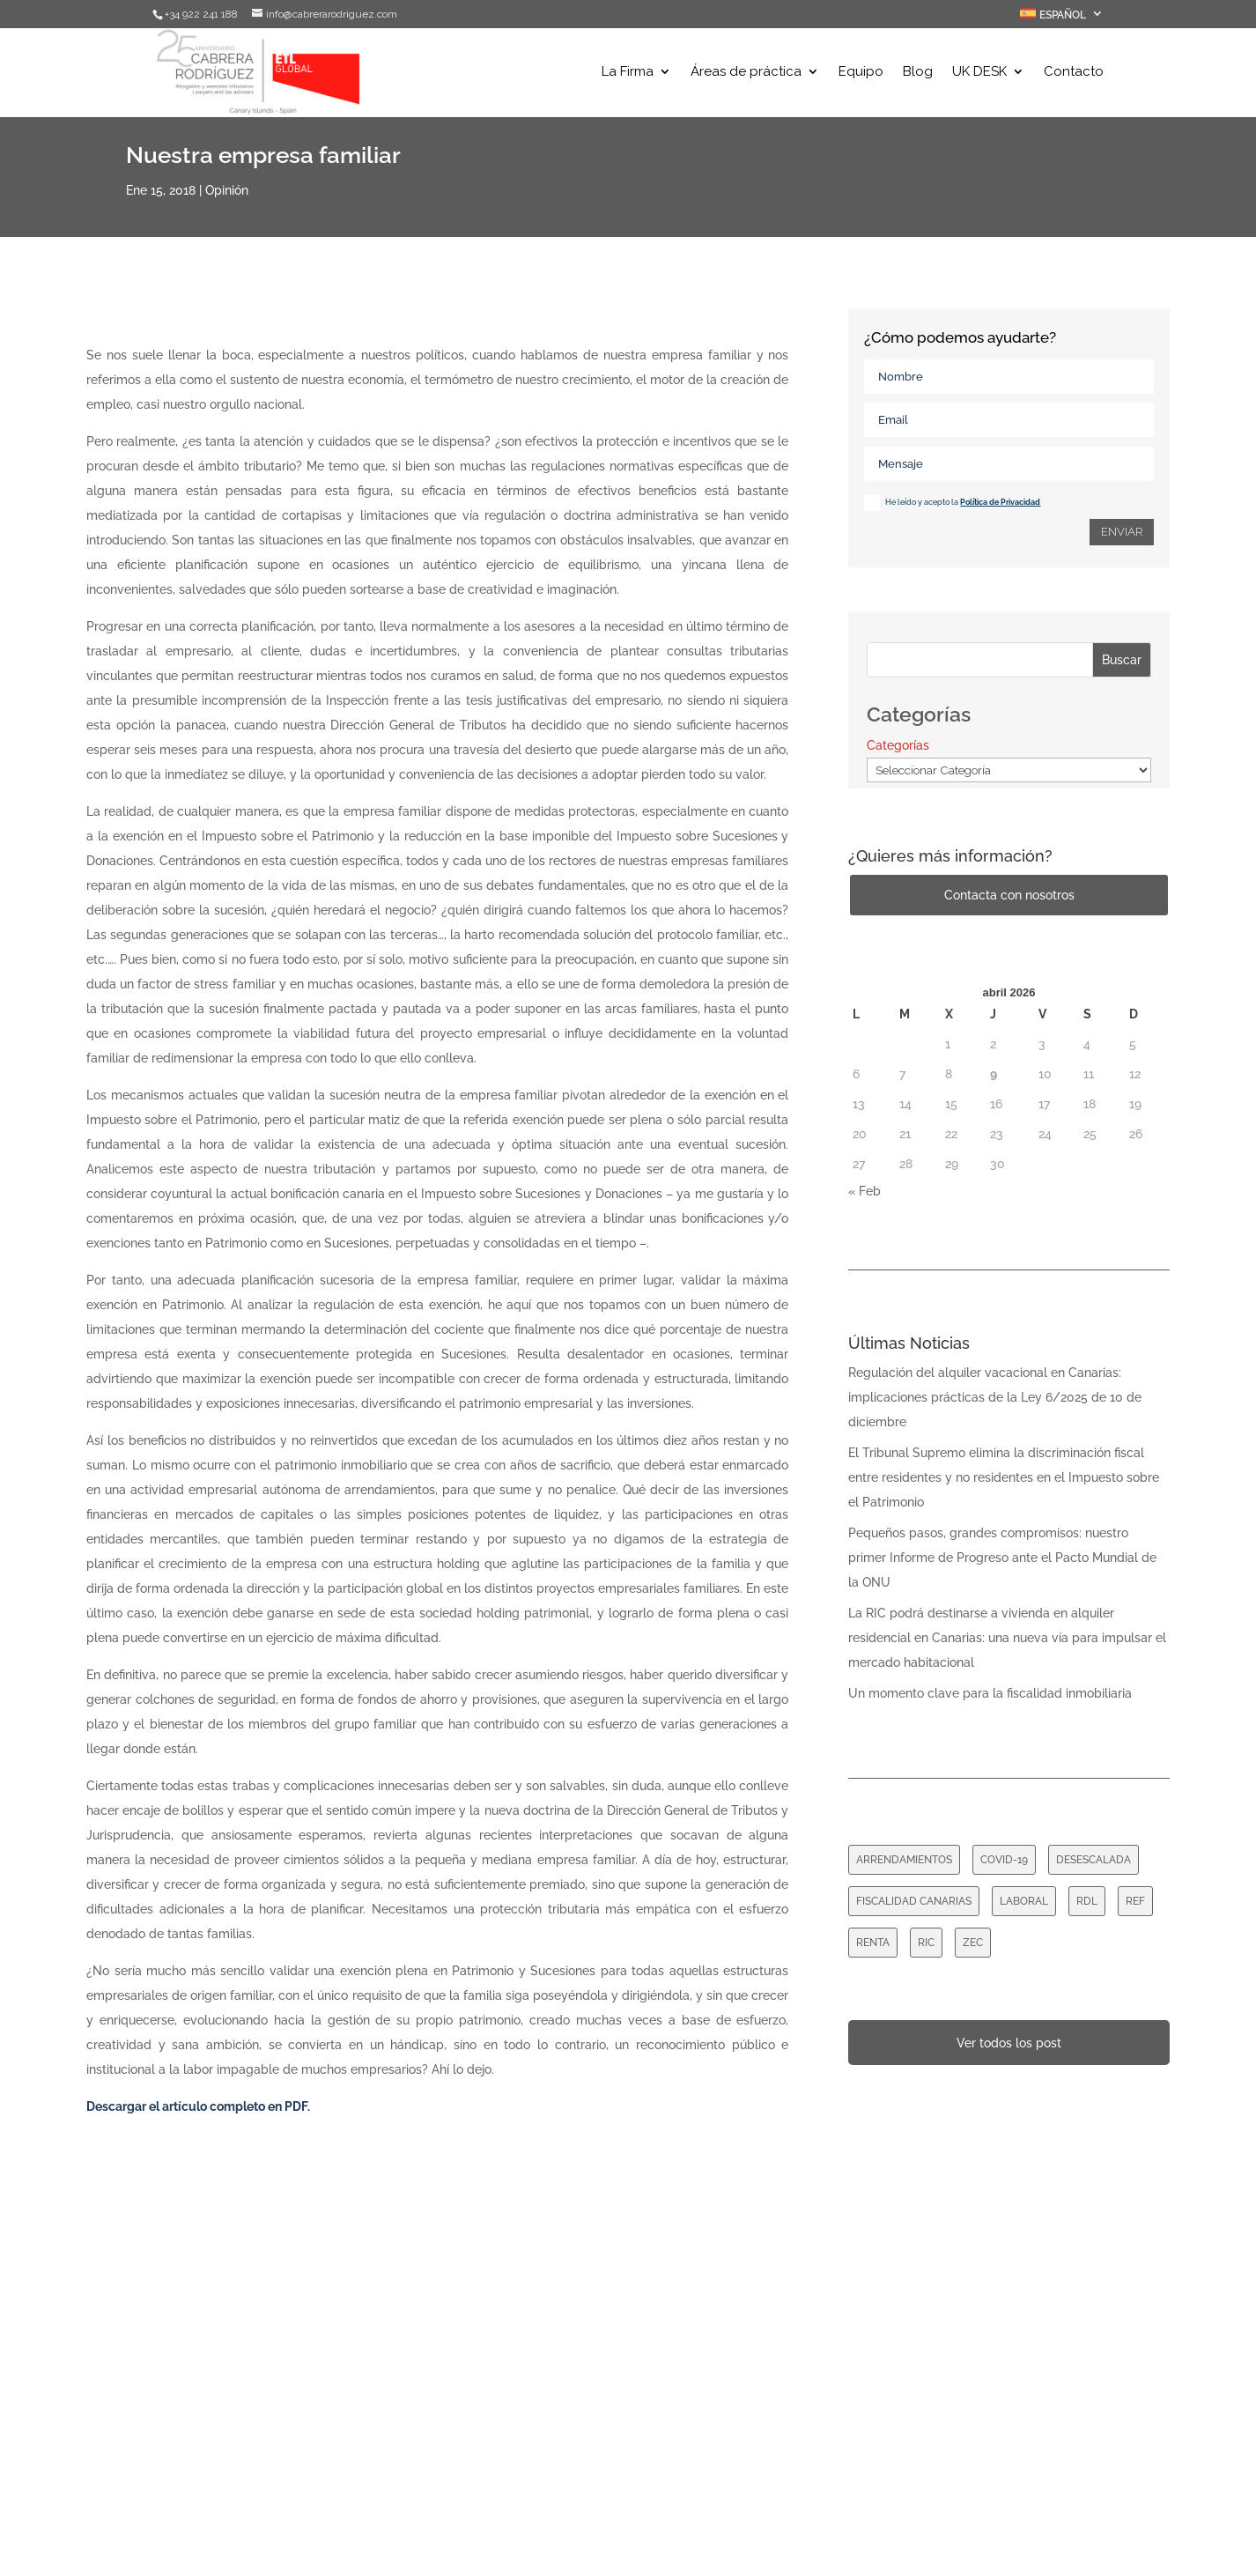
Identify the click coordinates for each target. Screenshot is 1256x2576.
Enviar (1121, 531)
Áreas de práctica (746, 73)
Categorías (898, 745)
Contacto (1074, 73)
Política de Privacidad (1000, 502)
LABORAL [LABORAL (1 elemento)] (1024, 1901)
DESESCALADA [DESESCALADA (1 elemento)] (1093, 1860)
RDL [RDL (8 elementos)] (1086, 1901)
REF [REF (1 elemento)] (1135, 1901)
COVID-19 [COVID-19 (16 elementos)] (1004, 1860)
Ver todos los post (1009, 2043)
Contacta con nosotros (1009, 895)
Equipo (861, 73)
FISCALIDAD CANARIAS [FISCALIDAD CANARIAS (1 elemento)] (914, 1901)
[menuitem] (1062, 18)
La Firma (628, 73)
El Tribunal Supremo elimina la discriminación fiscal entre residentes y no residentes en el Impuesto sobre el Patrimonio (1003, 1477)
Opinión (226, 190)
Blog (918, 73)
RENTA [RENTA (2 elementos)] (873, 1942)
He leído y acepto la (952, 503)
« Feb (864, 1191)
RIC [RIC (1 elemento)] (926, 1942)
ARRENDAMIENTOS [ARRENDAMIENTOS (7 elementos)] (904, 1860)
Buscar (1121, 660)
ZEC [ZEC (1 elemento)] (973, 1942)
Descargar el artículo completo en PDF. (198, 2106)
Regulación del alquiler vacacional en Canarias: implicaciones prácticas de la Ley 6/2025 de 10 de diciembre (994, 1397)
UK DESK (979, 73)
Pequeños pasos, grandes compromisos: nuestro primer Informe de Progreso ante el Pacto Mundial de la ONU (1002, 1557)
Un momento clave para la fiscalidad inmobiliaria (990, 1693)
